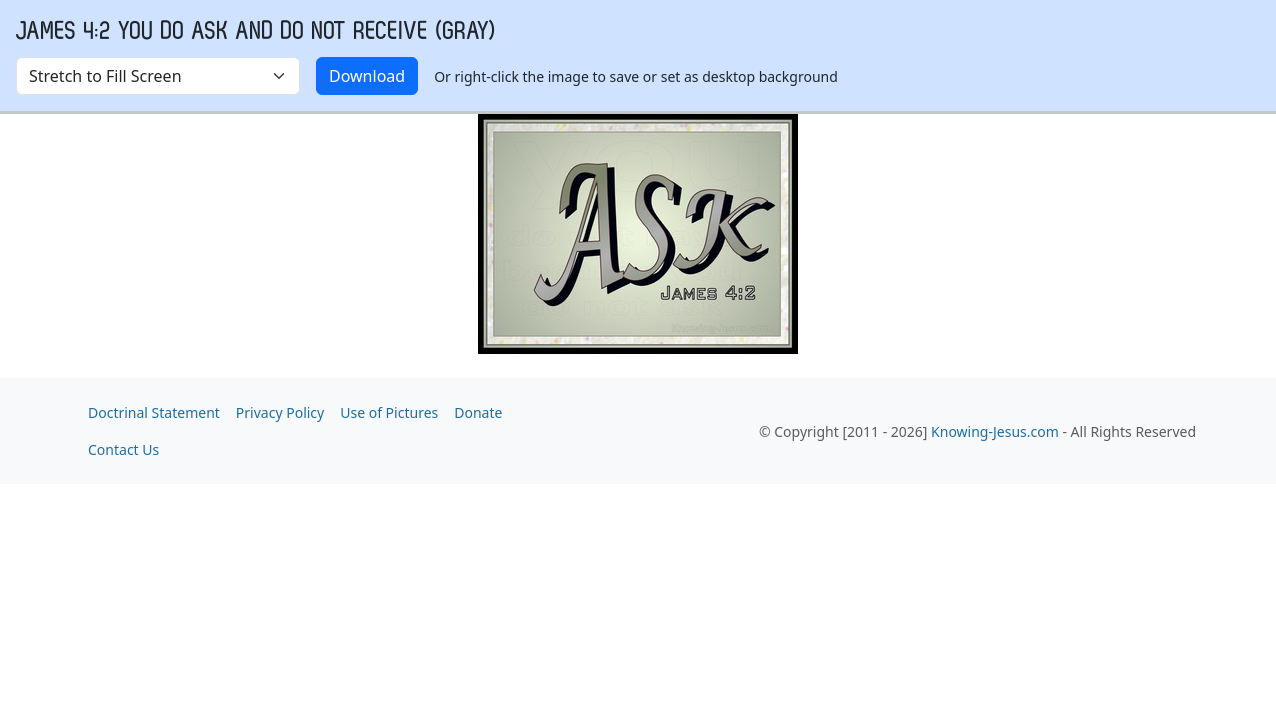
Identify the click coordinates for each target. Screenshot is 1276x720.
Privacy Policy (280, 412)
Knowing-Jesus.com (995, 431)
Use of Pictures (389, 412)
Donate (478, 412)
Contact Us (123, 449)
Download (367, 76)
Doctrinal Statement (154, 412)
